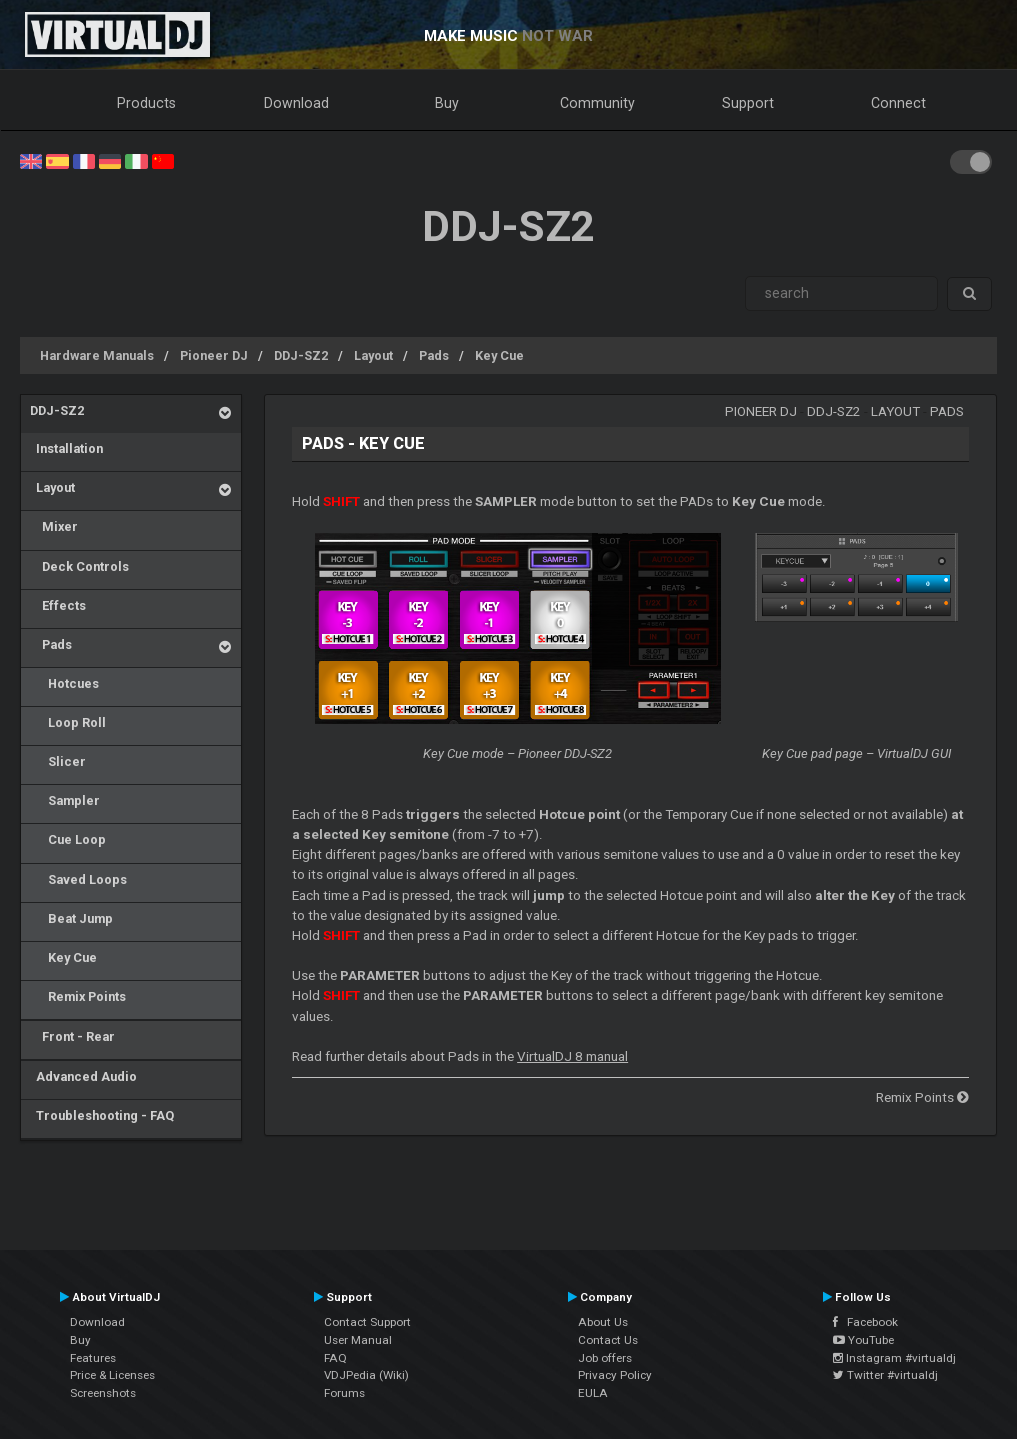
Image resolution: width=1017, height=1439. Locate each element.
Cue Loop (68, 839)
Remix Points (78, 996)
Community (597, 103)
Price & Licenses (112, 1375)
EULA (593, 1393)
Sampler (65, 800)
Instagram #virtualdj (894, 1358)
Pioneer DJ (214, 355)
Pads (434, 355)
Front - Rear (72, 1036)
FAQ (335, 1358)
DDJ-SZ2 (301, 355)
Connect (898, 103)
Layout (373, 355)
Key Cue (499, 355)
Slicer (58, 761)
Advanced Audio (83, 1076)
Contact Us (608, 1340)
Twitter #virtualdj (885, 1375)
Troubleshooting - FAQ (102, 1115)
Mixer (54, 526)
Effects (58, 605)
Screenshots (103, 1393)
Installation (66, 448)
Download (296, 103)
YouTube (863, 1340)
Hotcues (64, 683)
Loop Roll (68, 722)
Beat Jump (71, 918)
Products (146, 103)
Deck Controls (79, 566)
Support (748, 103)
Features (93, 1358)
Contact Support (367, 1322)
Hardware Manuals (97, 355)
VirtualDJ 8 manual (572, 1056)
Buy (447, 103)
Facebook (865, 1322)
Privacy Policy (615, 1375)
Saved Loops (78, 879)
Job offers (605, 1358)
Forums (344, 1393)
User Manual (358, 1340)
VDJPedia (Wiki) (366, 1375)
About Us (603, 1322)
